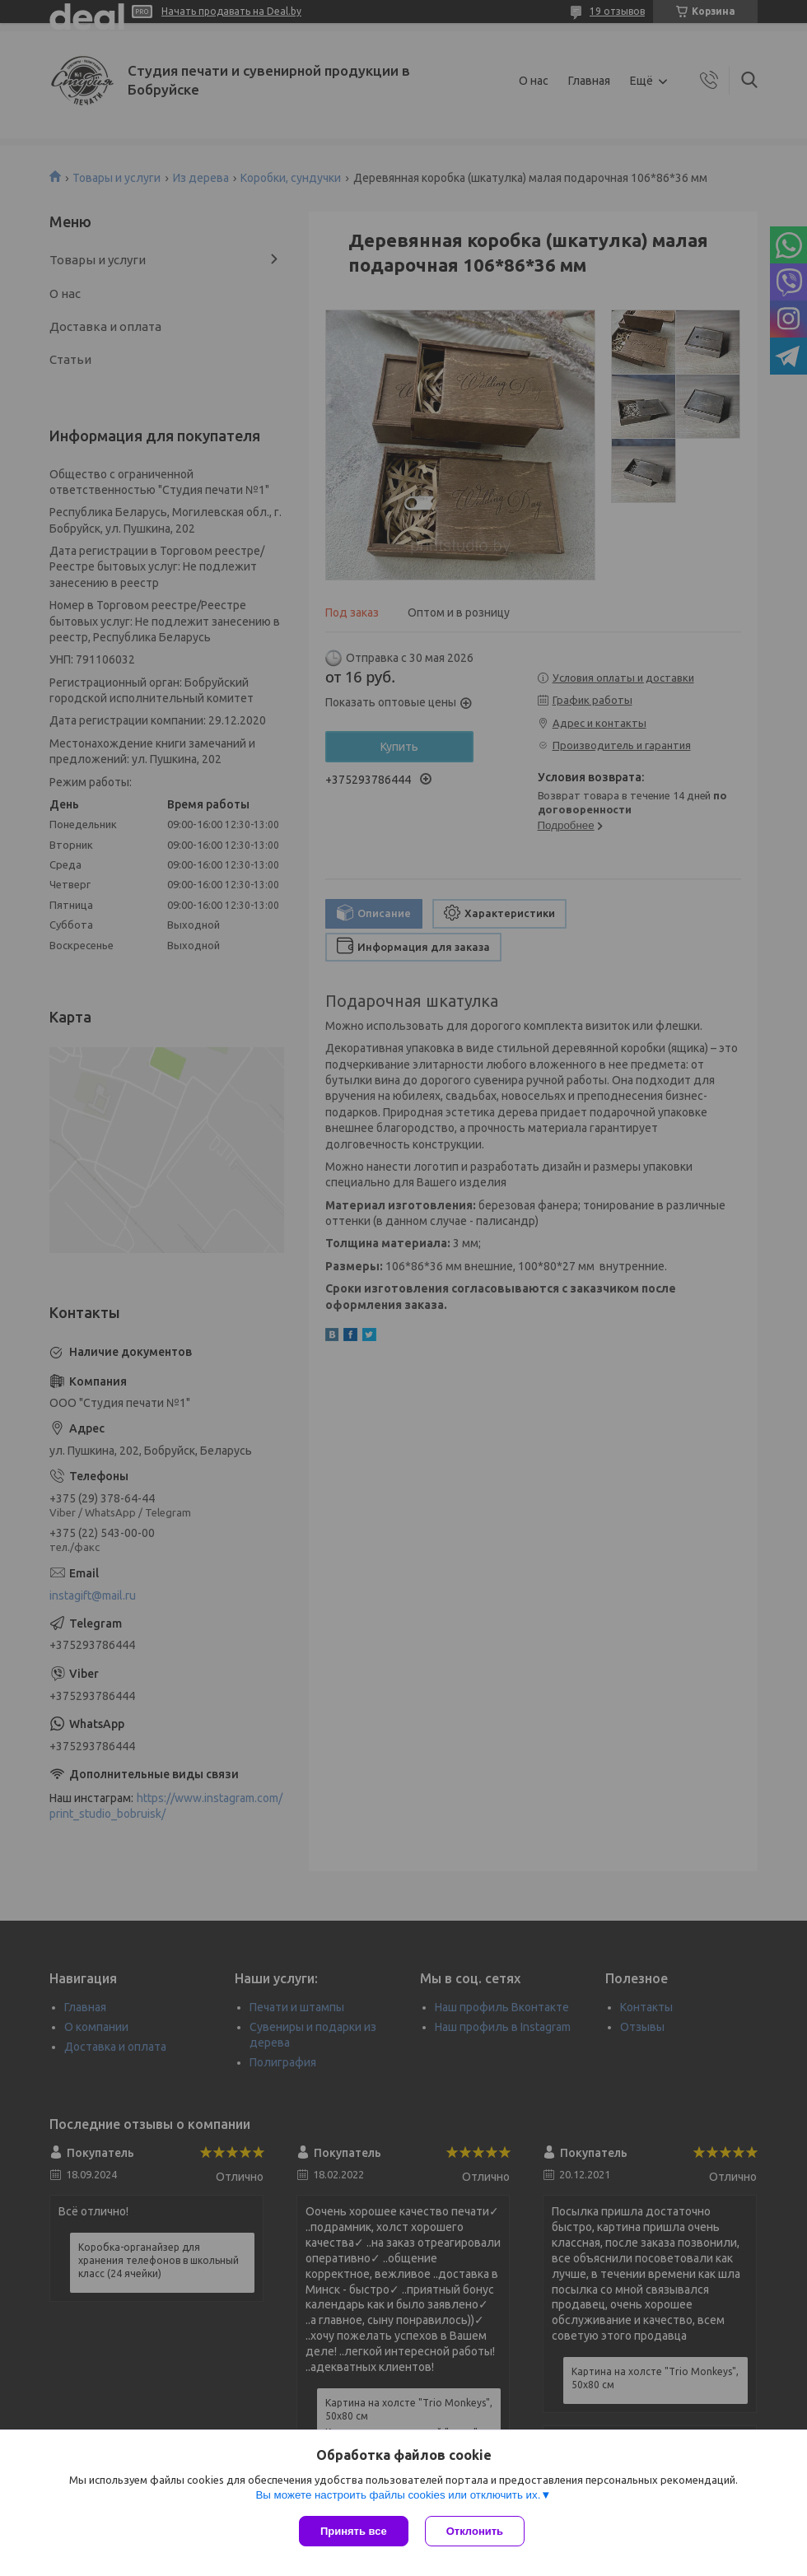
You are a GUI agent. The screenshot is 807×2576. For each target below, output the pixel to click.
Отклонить (474, 2531)
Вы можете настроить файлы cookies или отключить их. (397, 2495)
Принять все (353, 2531)
